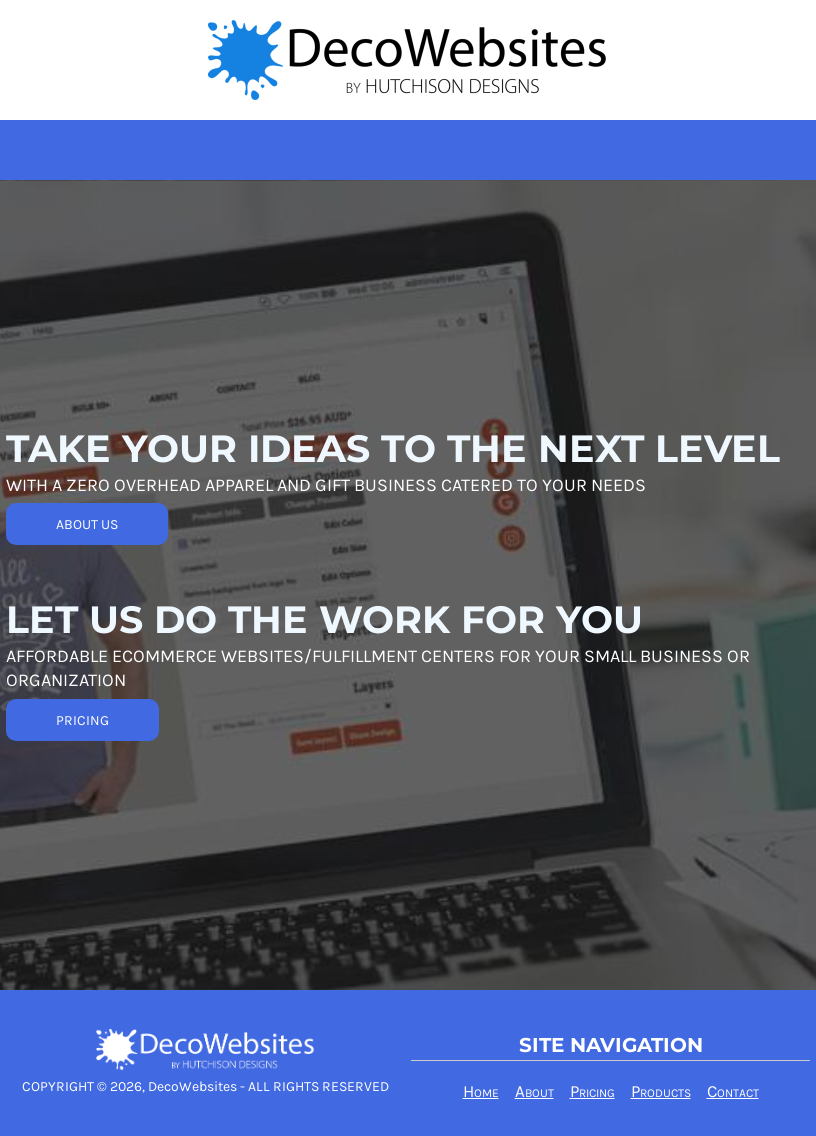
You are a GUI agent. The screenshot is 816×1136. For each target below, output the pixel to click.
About (534, 1091)
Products (661, 1091)
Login (709, 24)
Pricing (592, 1091)
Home (481, 1091)
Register (781, 24)
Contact (733, 1091)
